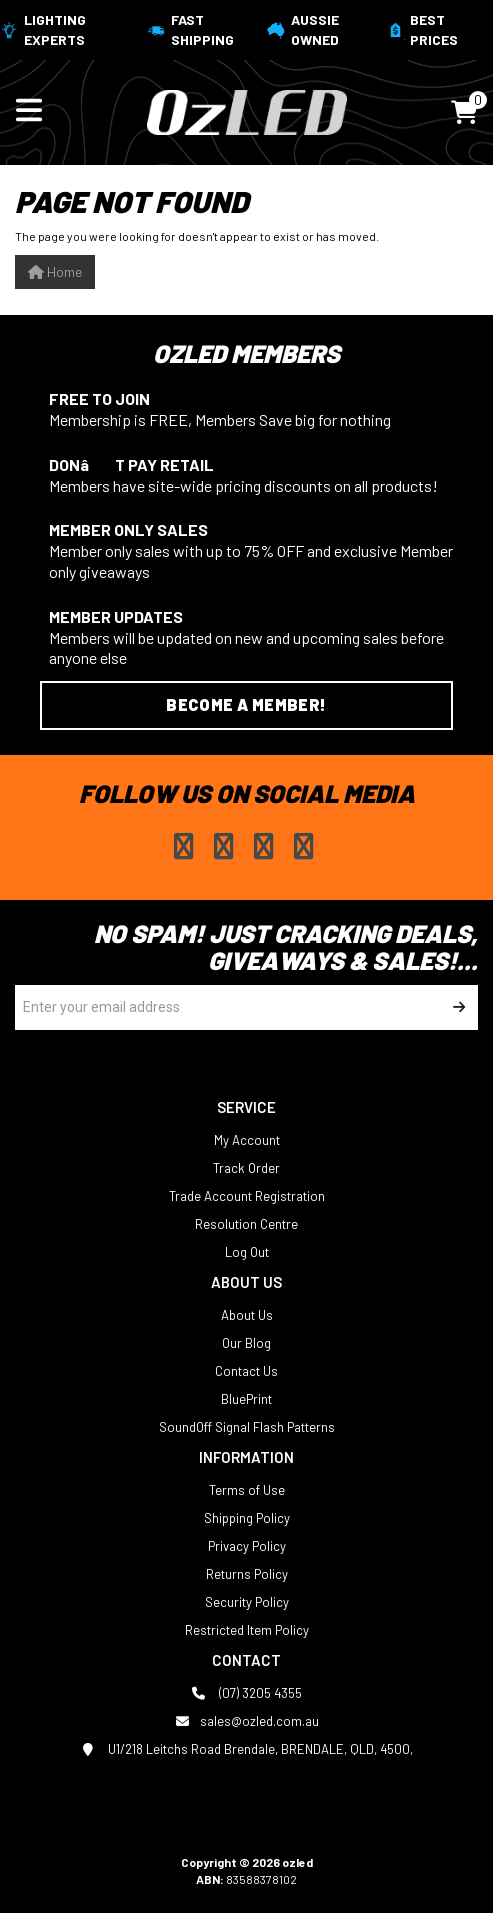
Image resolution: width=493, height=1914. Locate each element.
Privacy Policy (247, 1546)
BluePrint (246, 1399)
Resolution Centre (246, 1224)
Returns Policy (247, 1574)
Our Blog (246, 1343)
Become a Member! (246, 704)
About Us (247, 1315)
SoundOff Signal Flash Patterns (247, 1427)
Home (55, 271)
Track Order (246, 1168)
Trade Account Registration (247, 1196)
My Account (247, 1140)
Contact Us (246, 1371)
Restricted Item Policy (247, 1630)
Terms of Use (247, 1490)
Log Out (247, 1252)
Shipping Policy (247, 1518)
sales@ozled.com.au (247, 1721)
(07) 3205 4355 (246, 1693)
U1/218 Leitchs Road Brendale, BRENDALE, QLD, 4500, (246, 1749)
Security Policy (247, 1602)
